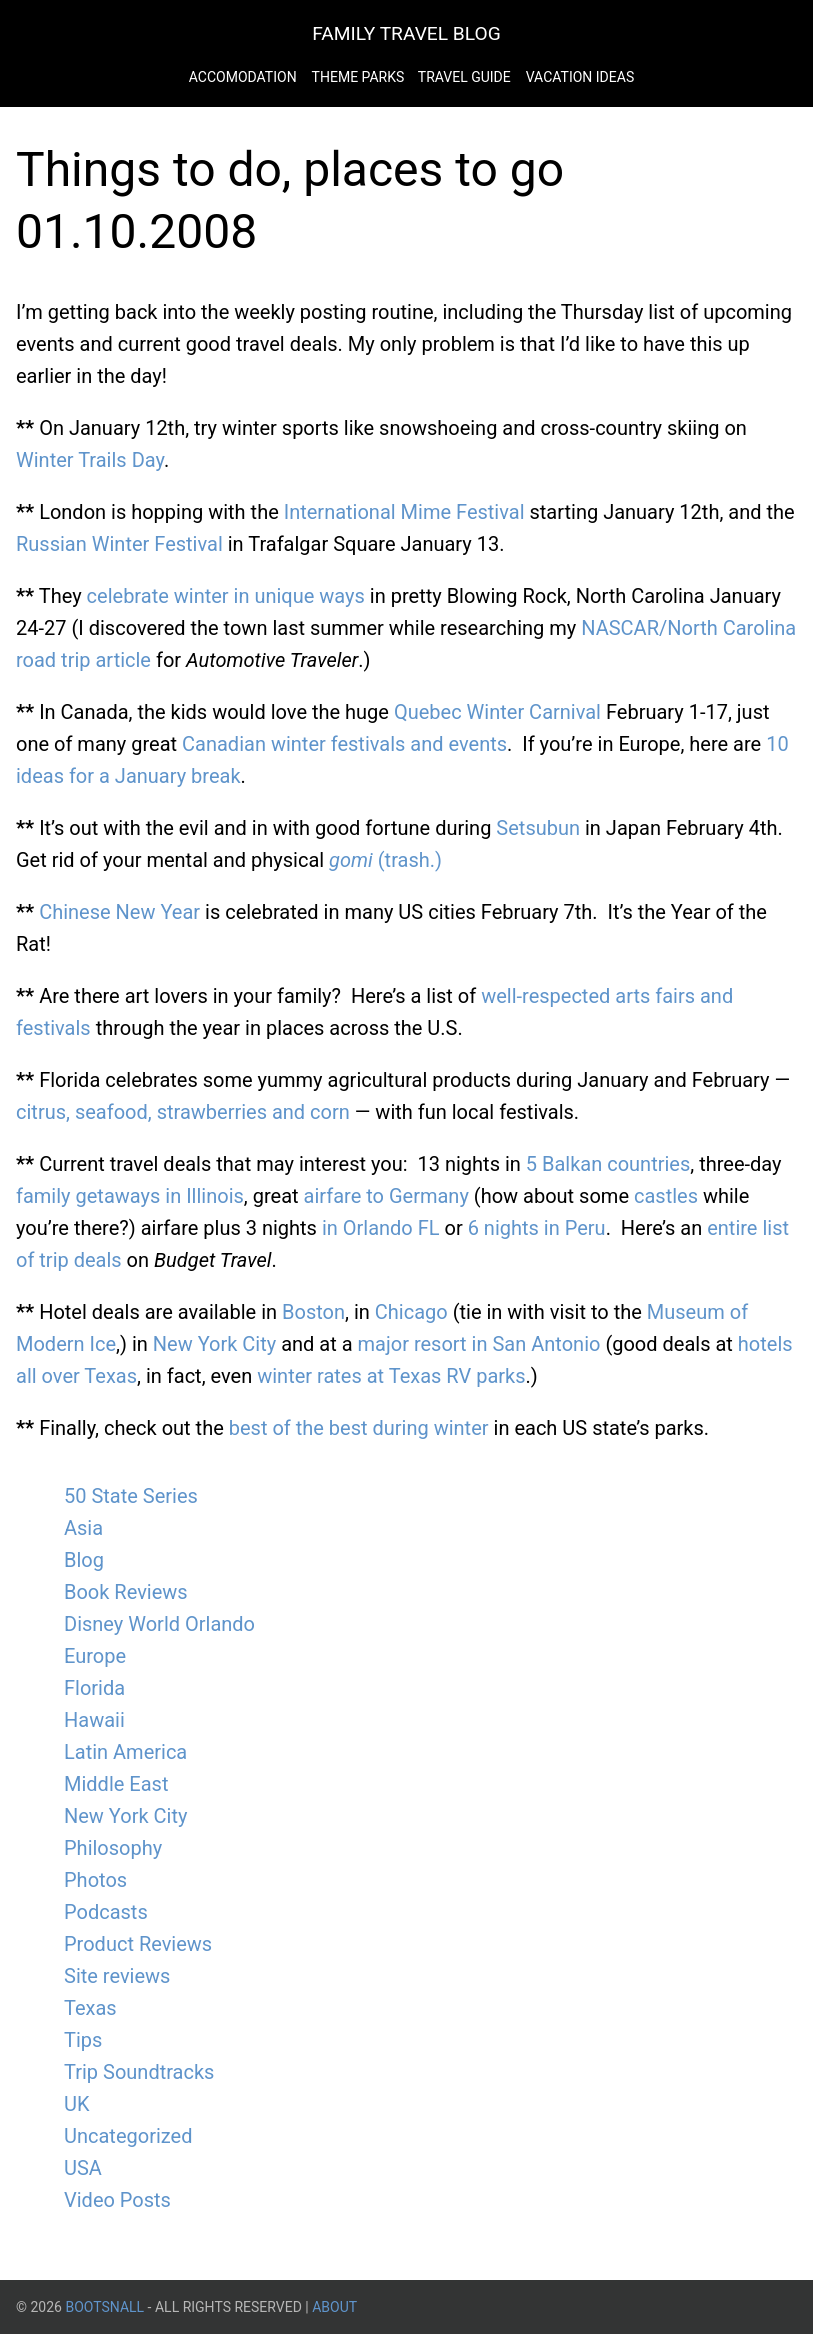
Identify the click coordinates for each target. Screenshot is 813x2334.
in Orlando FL (381, 1228)
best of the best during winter (359, 1428)
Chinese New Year (119, 912)
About (334, 2307)
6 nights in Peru (537, 1228)
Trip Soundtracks (139, 2072)
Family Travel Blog (406, 33)
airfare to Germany (386, 1196)
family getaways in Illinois (130, 1196)
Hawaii (94, 1720)
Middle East (116, 1784)
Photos (95, 1880)
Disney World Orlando (159, 1624)
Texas (90, 2008)
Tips (83, 2040)
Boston (313, 1312)
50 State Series (131, 1496)
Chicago (411, 1312)
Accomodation (243, 77)
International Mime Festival (404, 512)
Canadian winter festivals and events (344, 744)
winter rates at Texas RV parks (391, 1376)
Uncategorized (128, 2136)
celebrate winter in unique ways (226, 596)
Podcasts (106, 1912)
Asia (83, 1528)
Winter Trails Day (90, 460)
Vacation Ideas (580, 77)
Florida (94, 1688)
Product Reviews (138, 1944)
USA (83, 2168)
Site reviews (117, 1976)
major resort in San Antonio (479, 1344)
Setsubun (538, 828)
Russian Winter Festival (119, 544)
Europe (95, 1656)
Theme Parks (360, 77)
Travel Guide (464, 77)
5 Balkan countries (608, 1164)
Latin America (125, 1752)
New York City (214, 1344)
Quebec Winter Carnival (497, 712)
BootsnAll (104, 2307)
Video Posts (117, 2200)
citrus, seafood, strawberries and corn (183, 1112)
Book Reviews (126, 1592)
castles (666, 1196)
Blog (84, 1560)
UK (77, 2104)
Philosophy (113, 1848)
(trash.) (385, 860)
